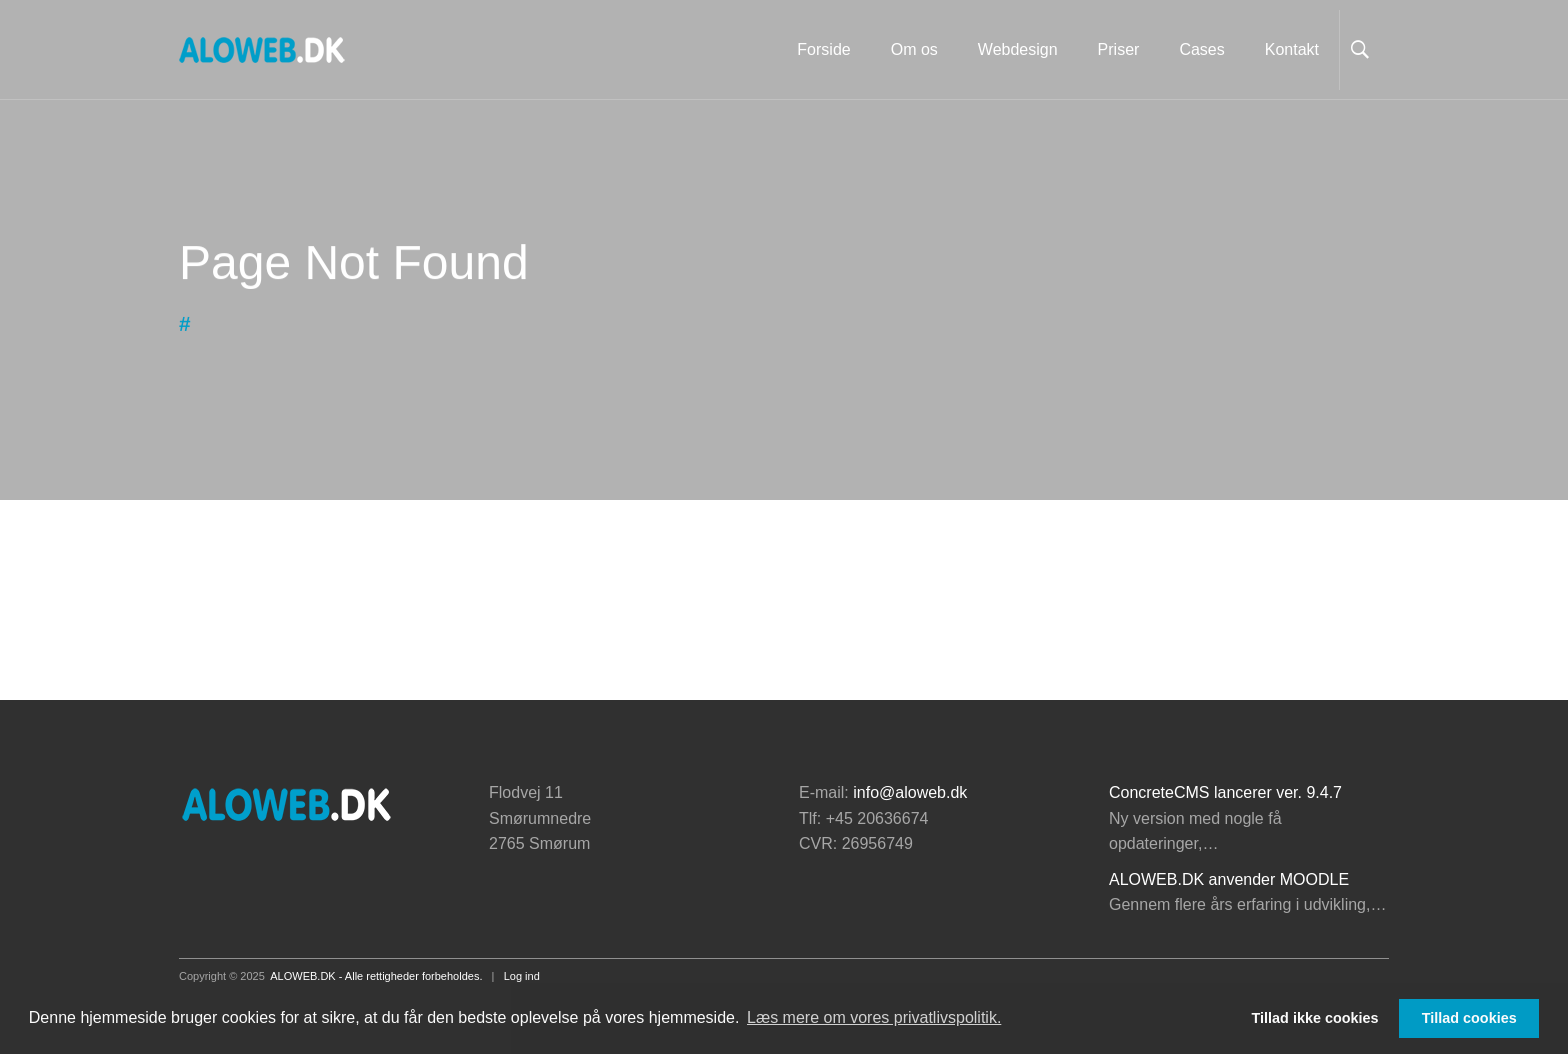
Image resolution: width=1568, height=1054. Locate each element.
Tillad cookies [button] (1469, 1018)
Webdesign (1018, 49)
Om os (914, 49)
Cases (1201, 49)
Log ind (522, 976)
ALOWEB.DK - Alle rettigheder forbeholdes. (376, 976)
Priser (1119, 49)
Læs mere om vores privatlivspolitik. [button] (874, 1017)
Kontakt (1292, 49)
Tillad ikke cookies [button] (1315, 1018)
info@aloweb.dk (910, 792)
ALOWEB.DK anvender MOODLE (1229, 879)
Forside (823, 49)
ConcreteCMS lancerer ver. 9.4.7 (1225, 792)
